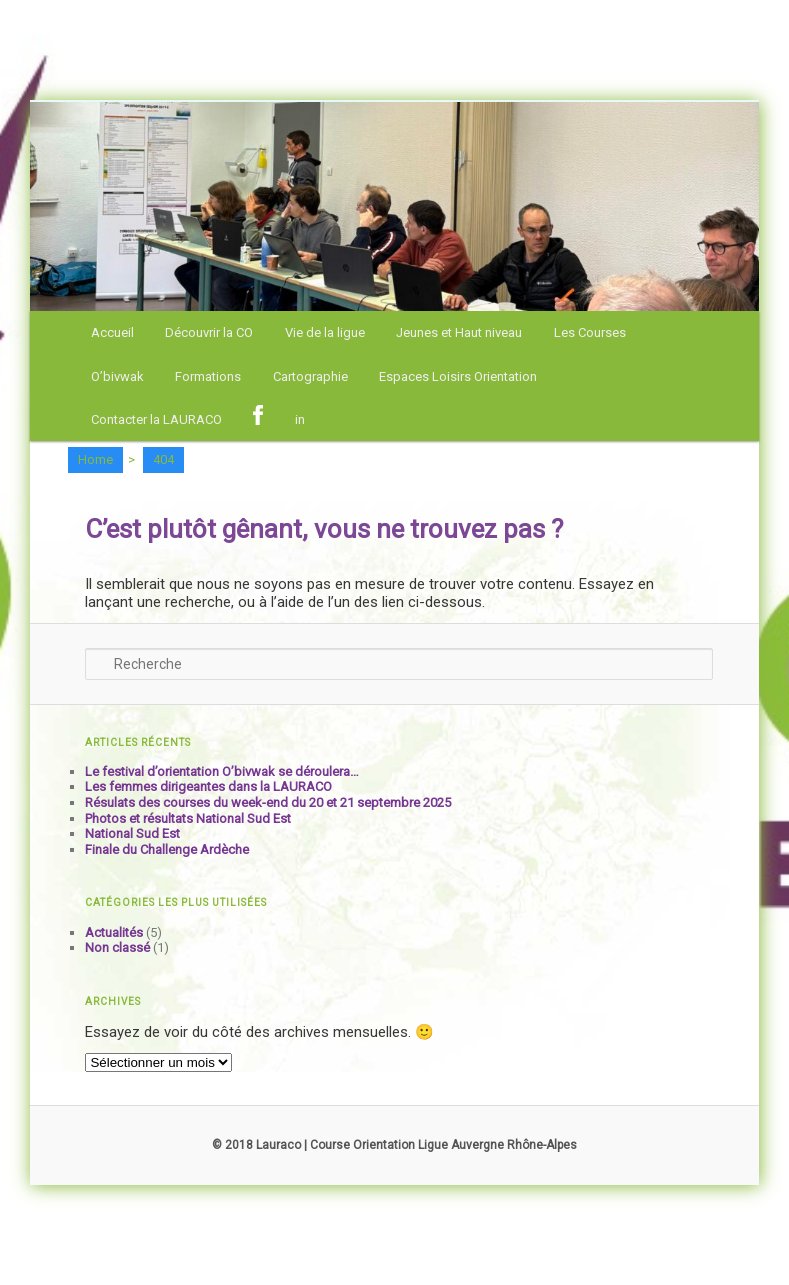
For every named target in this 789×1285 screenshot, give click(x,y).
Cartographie (310, 376)
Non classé (117, 947)
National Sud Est (132, 833)
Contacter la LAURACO (156, 419)
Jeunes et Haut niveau (459, 332)
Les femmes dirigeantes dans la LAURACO (208, 786)
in (300, 419)
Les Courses (590, 332)
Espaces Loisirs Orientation (458, 376)
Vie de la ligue (325, 332)
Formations (208, 376)
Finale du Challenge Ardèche (167, 849)
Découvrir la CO (209, 332)
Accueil (112, 332)
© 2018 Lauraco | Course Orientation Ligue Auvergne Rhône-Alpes (394, 1145)
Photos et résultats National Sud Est (188, 818)
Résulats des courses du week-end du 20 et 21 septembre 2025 (268, 802)
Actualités (114, 932)
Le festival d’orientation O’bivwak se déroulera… (222, 771)
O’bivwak (117, 376)
